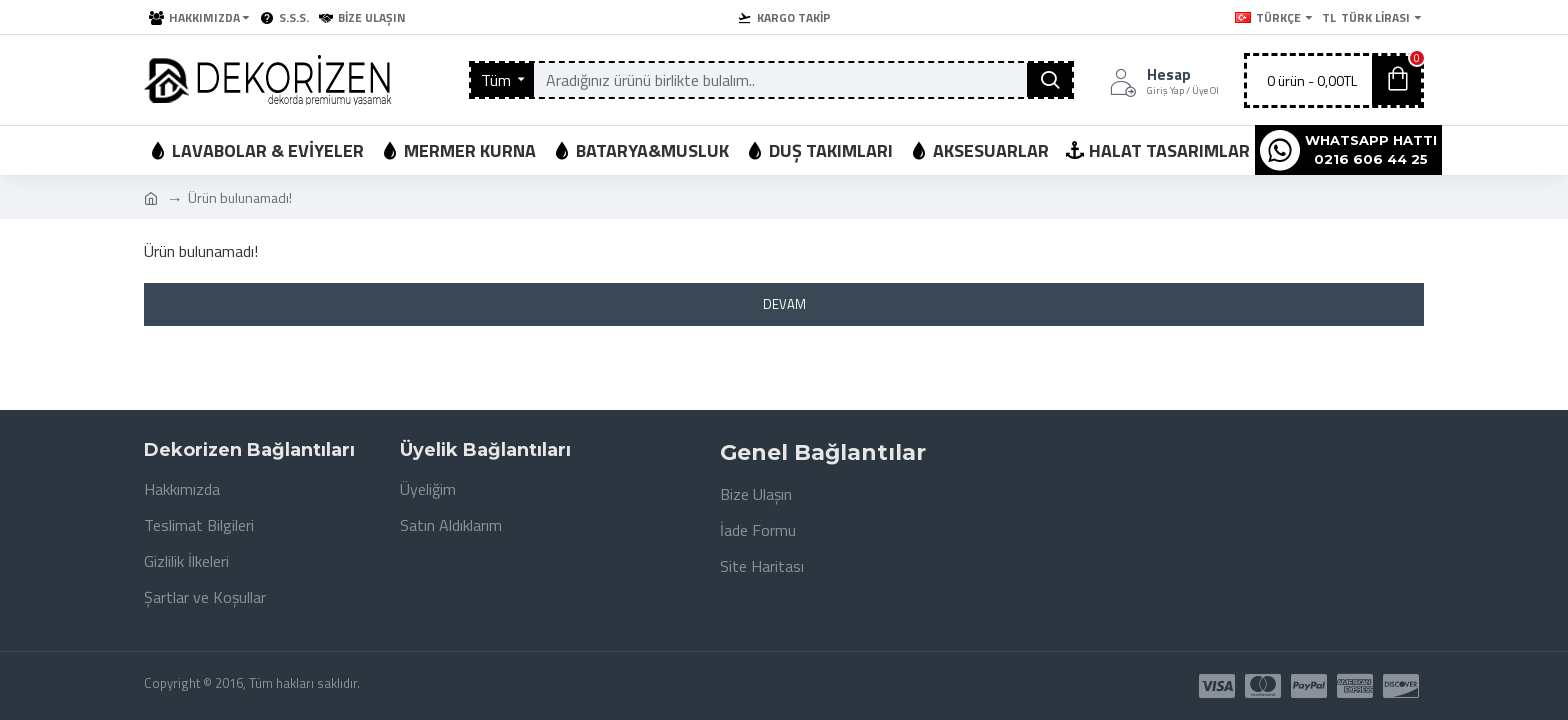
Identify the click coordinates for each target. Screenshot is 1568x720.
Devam (784, 304)
